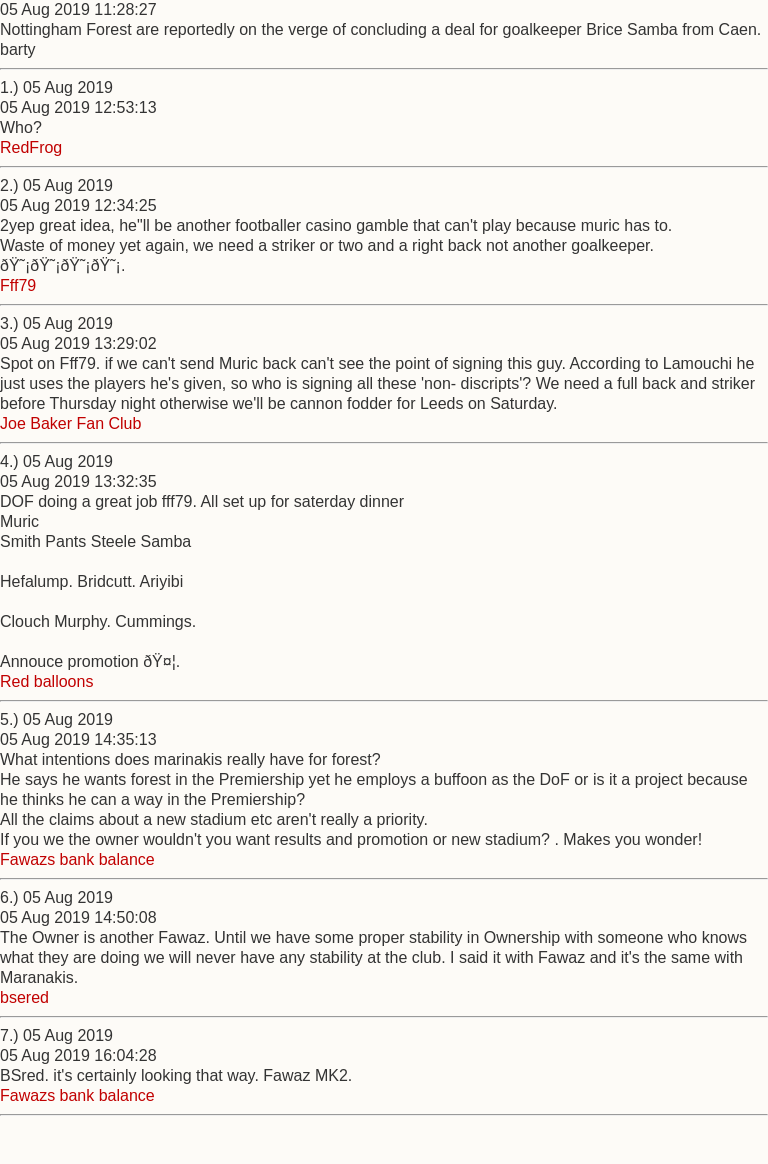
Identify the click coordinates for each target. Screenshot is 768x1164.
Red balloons (46, 681)
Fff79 (18, 285)
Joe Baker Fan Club (70, 423)
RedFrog (31, 147)
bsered (24, 997)
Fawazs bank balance (77, 859)
